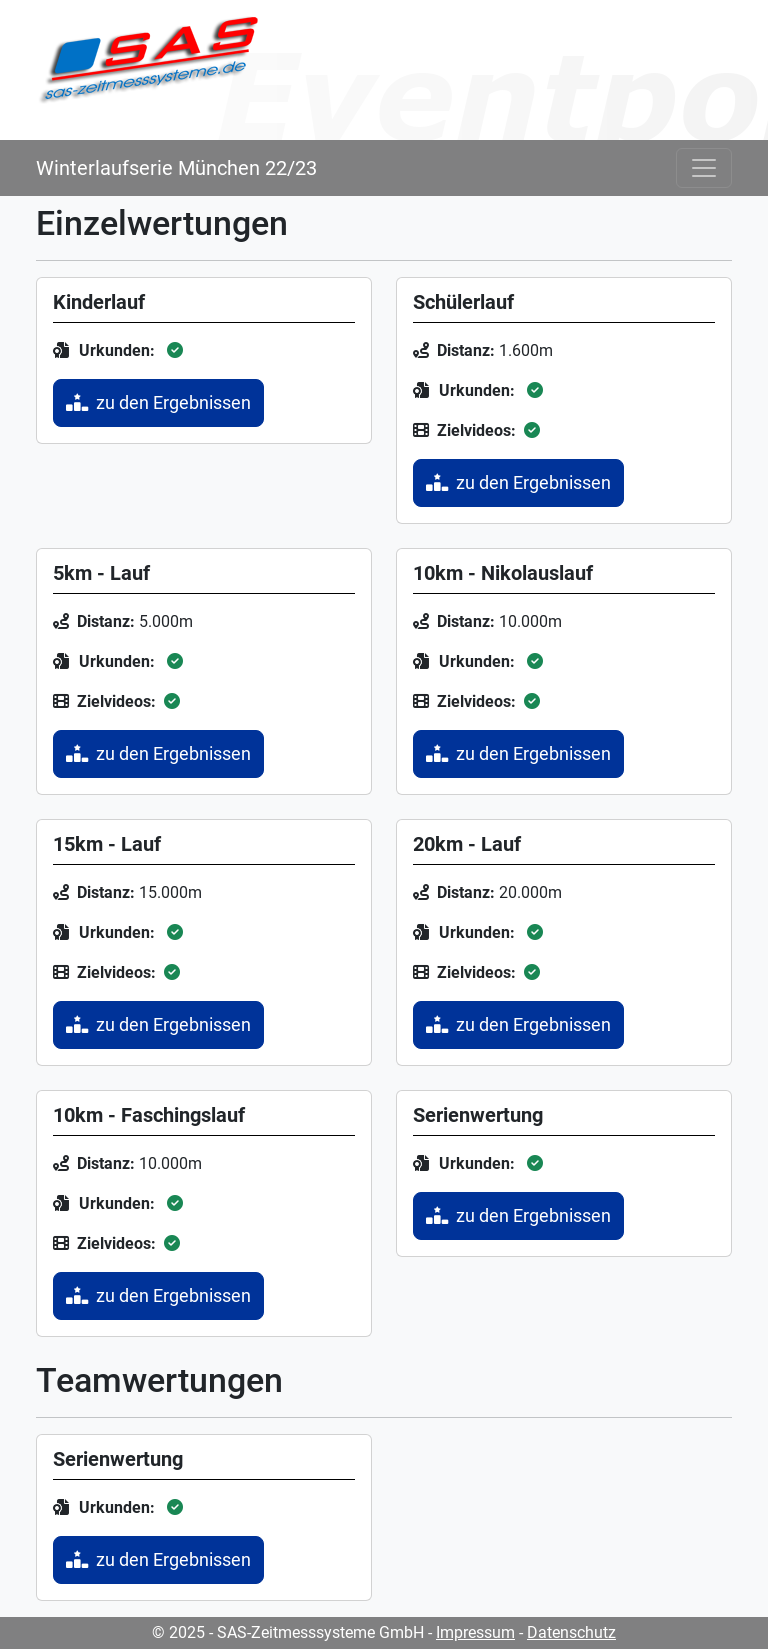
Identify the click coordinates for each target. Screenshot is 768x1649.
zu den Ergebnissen (158, 403)
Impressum (475, 1632)
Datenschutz (571, 1632)
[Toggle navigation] (704, 168)
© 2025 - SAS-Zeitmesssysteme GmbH (288, 1632)
